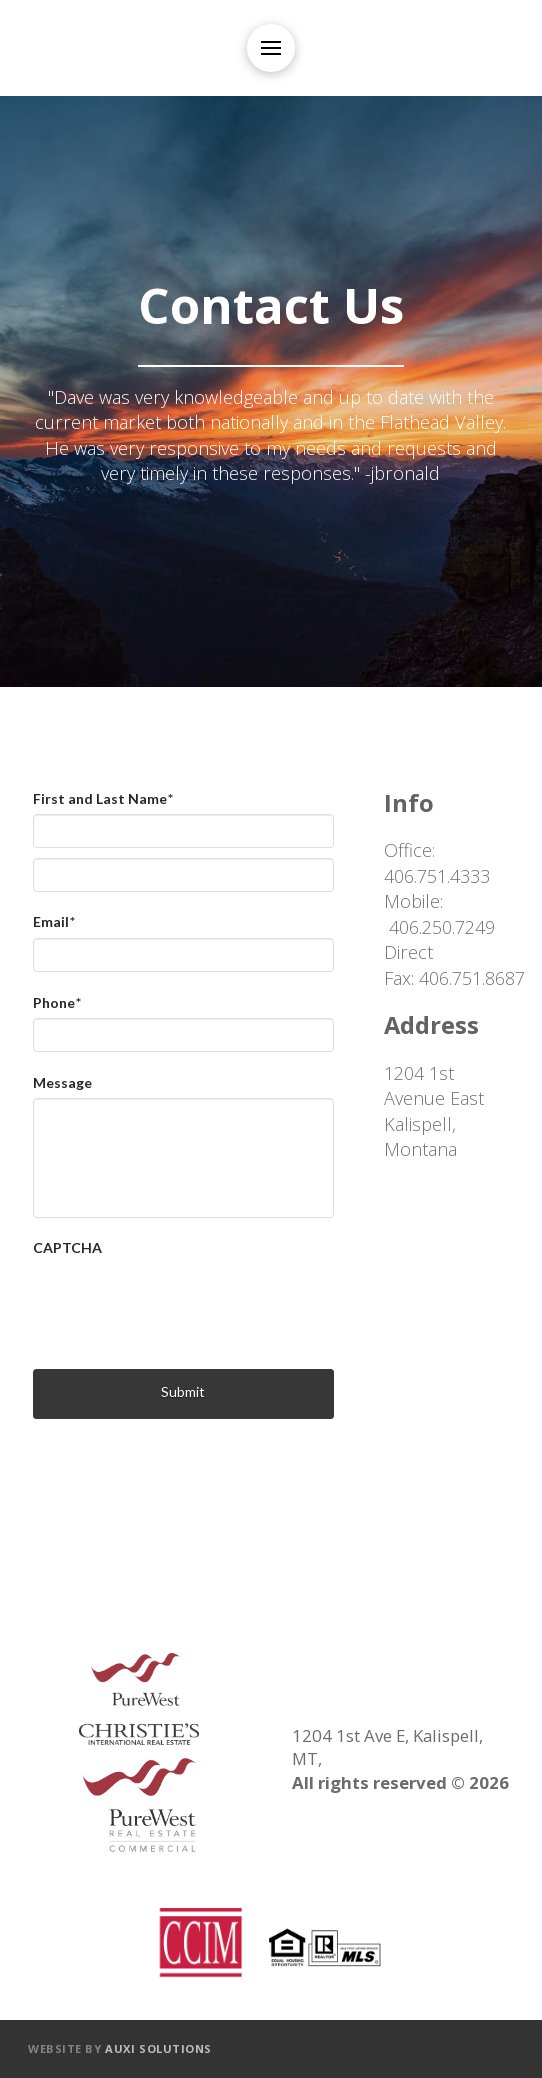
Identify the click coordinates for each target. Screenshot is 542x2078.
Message (62, 1082)
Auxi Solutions (158, 2048)
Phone (57, 1002)
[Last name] (183, 875)
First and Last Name (103, 798)
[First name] (183, 831)
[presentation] (185, 1303)
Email (54, 921)
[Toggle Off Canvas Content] (271, 48)
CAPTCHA (67, 1247)
